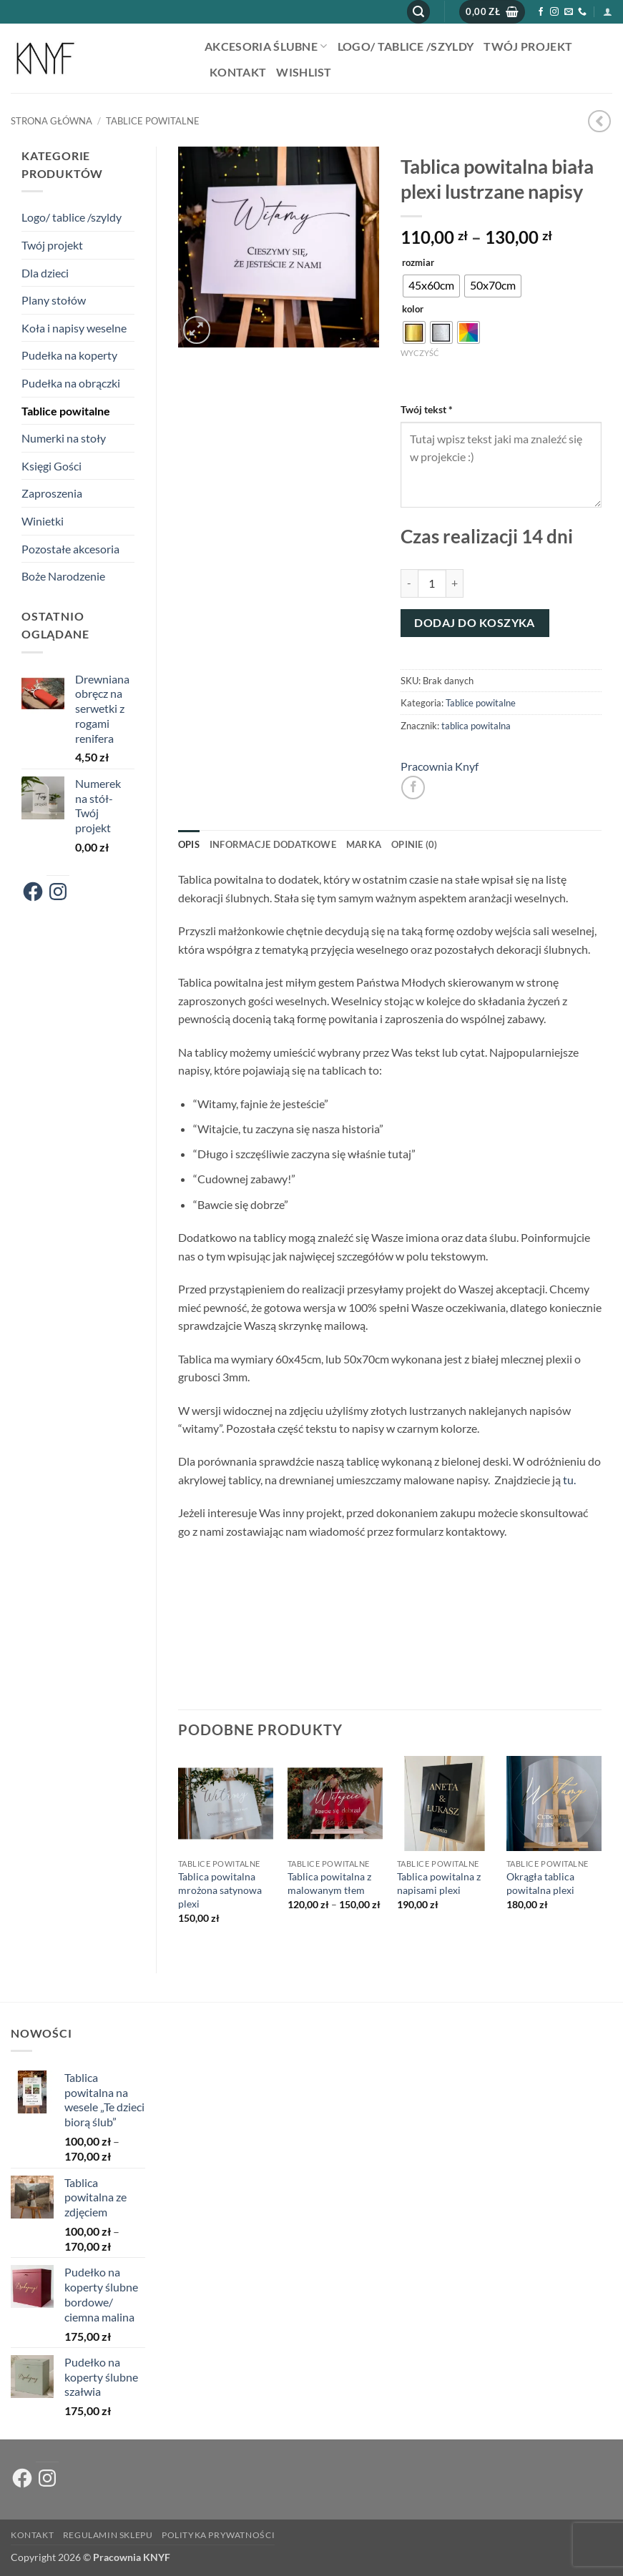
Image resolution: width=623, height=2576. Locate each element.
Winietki (42, 521)
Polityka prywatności (218, 2535)
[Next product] (599, 121)
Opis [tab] (189, 844)
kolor (412, 310)
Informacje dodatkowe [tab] (273, 844)
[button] (418, 12)
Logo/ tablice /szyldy (406, 46)
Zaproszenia (51, 493)
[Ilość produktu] (432, 583)
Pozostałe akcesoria (70, 549)
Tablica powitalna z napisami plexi (439, 1883)
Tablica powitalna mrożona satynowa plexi (220, 1889)
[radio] (431, 286)
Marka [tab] (363, 844)
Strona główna (51, 121)
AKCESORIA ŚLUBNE (266, 46)
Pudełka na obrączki (70, 383)
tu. (569, 1479)
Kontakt (238, 72)
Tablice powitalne (153, 121)
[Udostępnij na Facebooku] (413, 787)
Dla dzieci (45, 273)
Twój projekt (528, 46)
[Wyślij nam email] (568, 12)
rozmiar (418, 263)
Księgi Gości (51, 466)
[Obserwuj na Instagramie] (554, 12)
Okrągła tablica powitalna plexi (540, 1883)
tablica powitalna (476, 725)
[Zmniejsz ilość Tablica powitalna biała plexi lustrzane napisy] (409, 583)
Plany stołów (53, 300)
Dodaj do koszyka (474, 622)
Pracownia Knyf (440, 766)
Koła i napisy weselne (74, 328)
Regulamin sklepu (108, 2535)
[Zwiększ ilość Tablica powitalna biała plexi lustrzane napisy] (454, 583)
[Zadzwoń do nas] (582, 12)
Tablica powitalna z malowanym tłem (329, 1883)
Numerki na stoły (63, 438)
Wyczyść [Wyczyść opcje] (420, 352)
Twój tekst (428, 409)
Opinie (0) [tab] (414, 844)
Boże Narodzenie (63, 576)
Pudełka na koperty (69, 355)
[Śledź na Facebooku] (540, 12)
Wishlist (304, 72)
